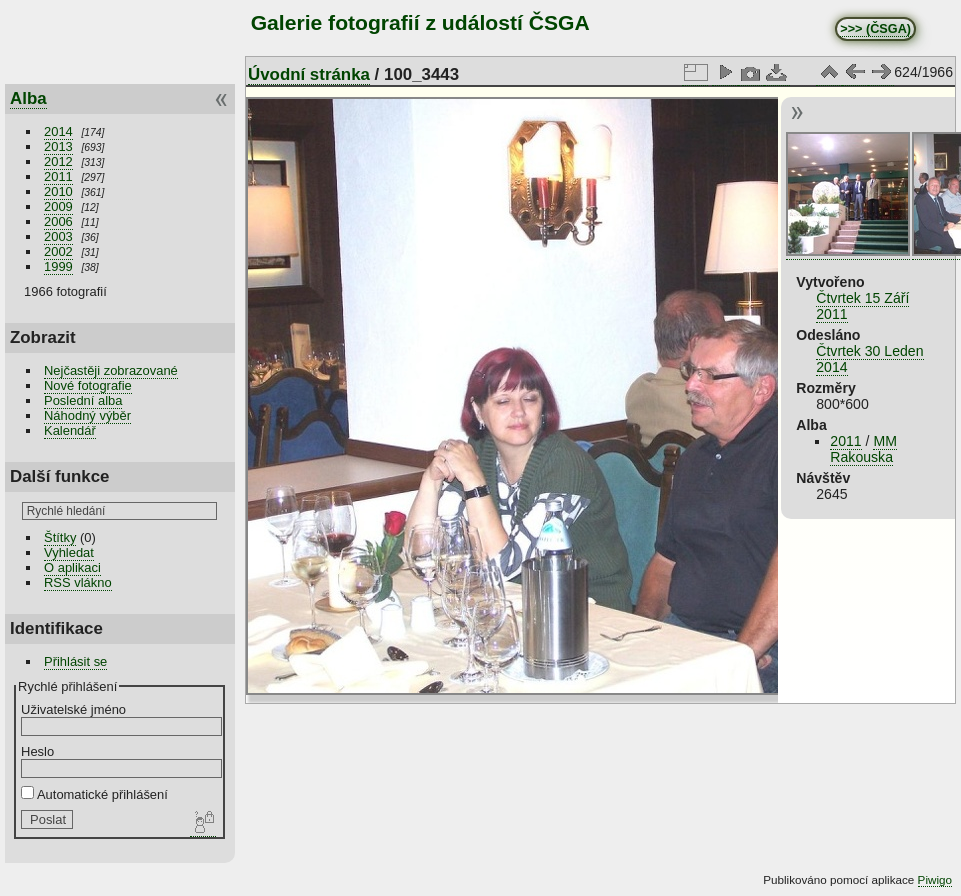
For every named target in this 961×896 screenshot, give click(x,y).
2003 (58, 236)
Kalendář (70, 430)
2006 (58, 221)
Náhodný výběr (87, 415)
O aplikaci (72, 567)
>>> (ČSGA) (875, 29)
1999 (58, 266)
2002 (58, 251)
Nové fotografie (88, 385)
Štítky (60, 537)
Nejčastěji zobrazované (111, 370)
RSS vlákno (78, 582)
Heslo (37, 751)
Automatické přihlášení (94, 794)
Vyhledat (69, 552)
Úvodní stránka (309, 74)
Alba (28, 98)
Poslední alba (83, 400)
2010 (58, 191)
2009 (58, 206)
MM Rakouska (863, 449)
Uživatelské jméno (73, 709)
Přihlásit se (75, 661)
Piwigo (935, 879)
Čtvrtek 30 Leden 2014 (869, 359)
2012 (58, 161)
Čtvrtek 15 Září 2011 (862, 306)
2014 (58, 131)
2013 (58, 146)
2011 (58, 176)
